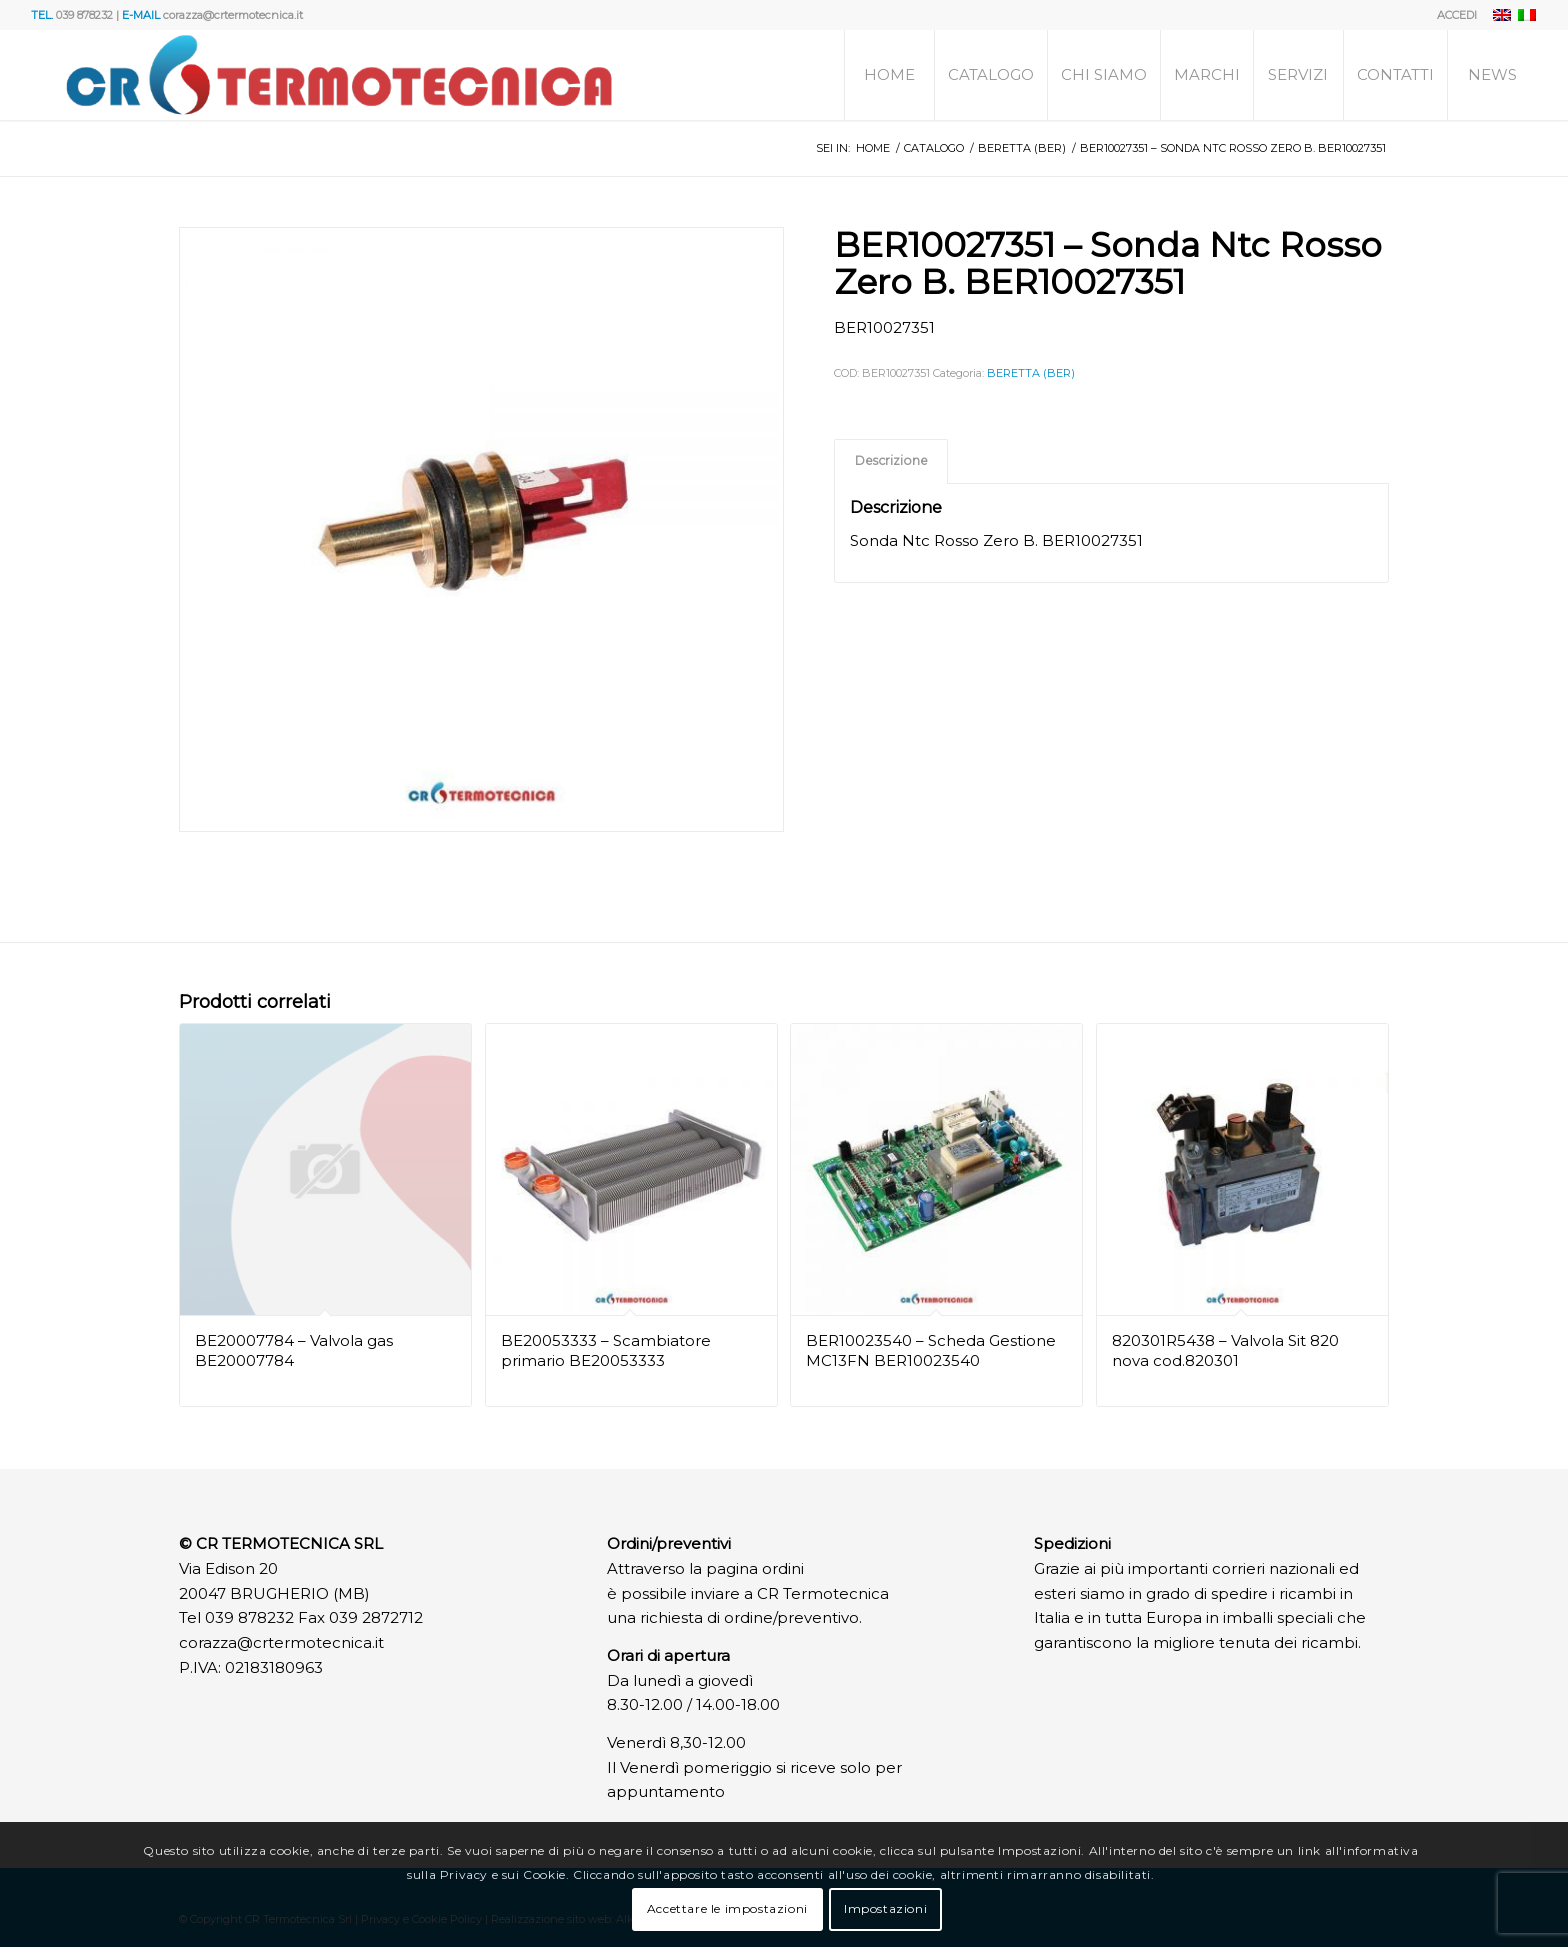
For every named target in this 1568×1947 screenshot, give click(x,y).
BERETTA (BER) (1031, 373)
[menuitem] (1452, 15)
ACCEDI (1457, 15)
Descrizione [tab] (891, 460)
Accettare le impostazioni (727, 1908)
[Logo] (338, 75)
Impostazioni (885, 1908)
